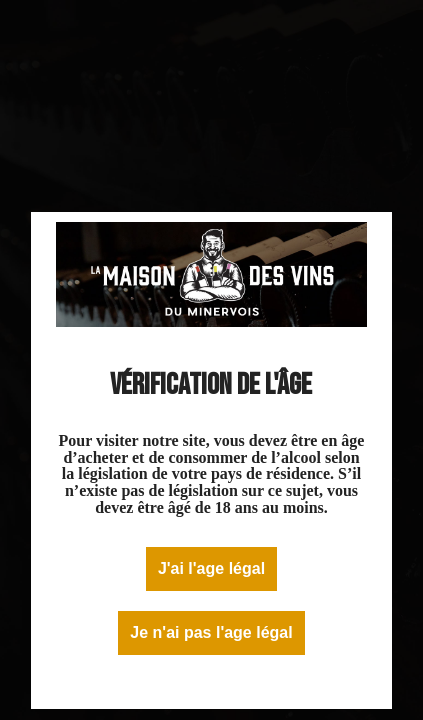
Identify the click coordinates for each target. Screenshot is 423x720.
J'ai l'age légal (211, 568)
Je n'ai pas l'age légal (211, 632)
